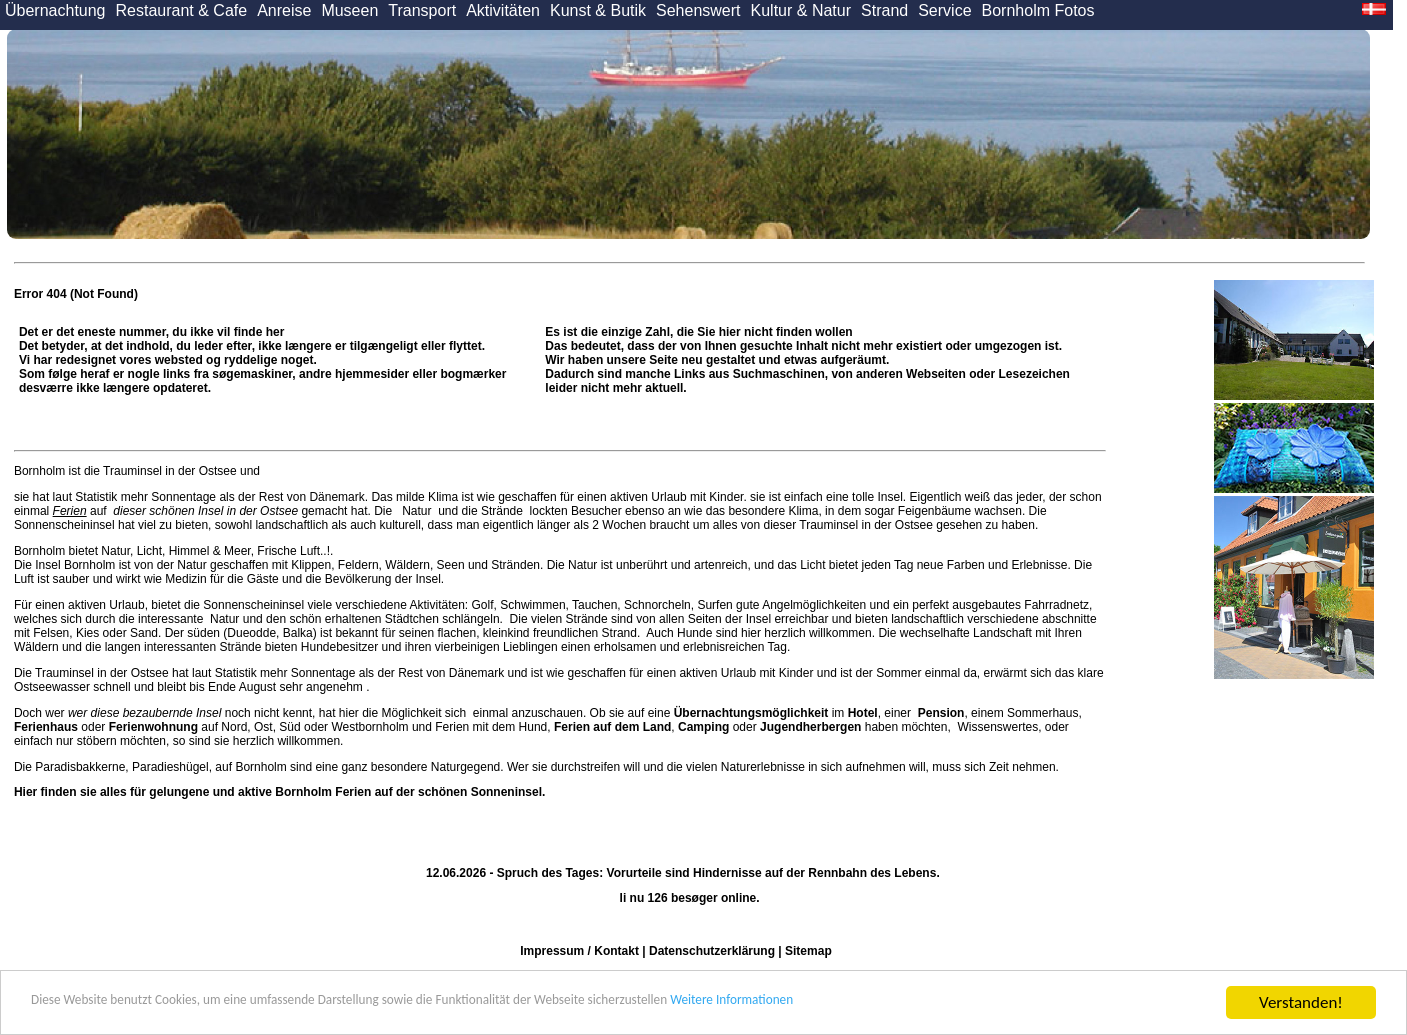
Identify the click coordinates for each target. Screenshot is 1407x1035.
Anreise (284, 10)
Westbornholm (369, 727)
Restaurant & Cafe (182, 10)
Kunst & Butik (598, 10)
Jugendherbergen (810, 727)
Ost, (265, 727)
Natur (417, 511)
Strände (502, 511)
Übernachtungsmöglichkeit (751, 713)
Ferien (70, 511)
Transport (422, 10)
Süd (289, 727)
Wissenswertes (997, 727)
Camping (703, 727)
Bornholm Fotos (1038, 10)
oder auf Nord (130, 727)
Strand (884, 10)
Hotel (863, 713)
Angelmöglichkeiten (812, 605)
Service (944, 10)
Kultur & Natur (801, 10)
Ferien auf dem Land (612, 727)
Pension (941, 713)
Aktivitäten (503, 10)
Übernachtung (55, 10)
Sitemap (808, 951)
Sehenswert (698, 10)
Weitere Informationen (931, 1003)
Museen (349, 10)
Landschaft (1002, 633)
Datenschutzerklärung (712, 951)
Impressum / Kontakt (579, 951)
